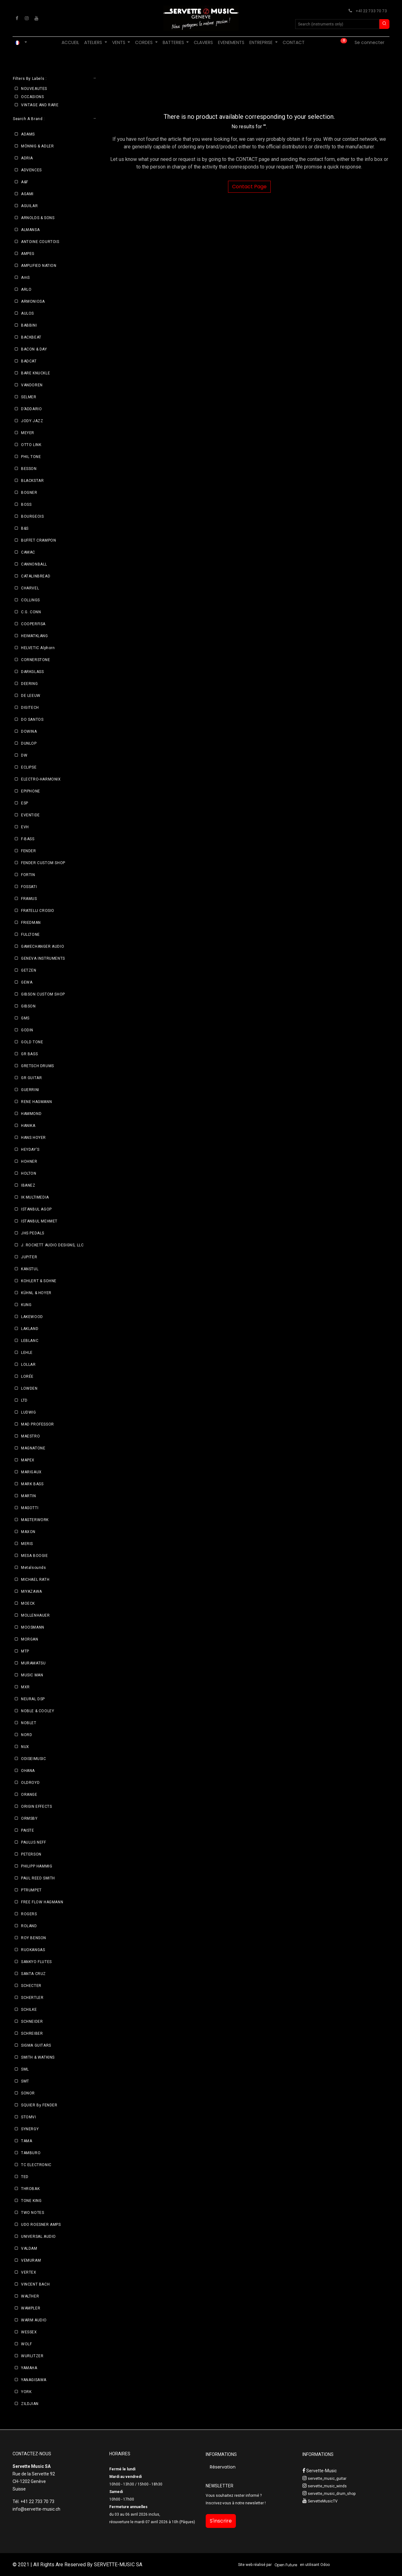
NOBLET (28, 1723)
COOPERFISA (33, 624)
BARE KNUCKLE (35, 373)
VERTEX (28, 2272)
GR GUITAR (31, 1078)
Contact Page (249, 186)
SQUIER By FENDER (39, 2105)
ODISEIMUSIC (33, 1759)
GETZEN (28, 970)
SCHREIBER (32, 2033)
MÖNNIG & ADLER (37, 146)
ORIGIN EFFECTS (36, 1806)
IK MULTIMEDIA (35, 1197)
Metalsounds (33, 1567)
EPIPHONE (30, 791)
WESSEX (29, 2332)
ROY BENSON (33, 1938)
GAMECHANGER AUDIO (42, 946)
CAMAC (28, 552)
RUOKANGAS (33, 1950)
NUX (25, 1747)
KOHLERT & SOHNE (39, 1281)
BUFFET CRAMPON (38, 540)
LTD (24, 1400)
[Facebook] (17, 18)
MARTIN (28, 1496)
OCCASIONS (32, 97)
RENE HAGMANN (36, 1102)
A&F (24, 182)
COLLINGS (30, 600)
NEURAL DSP (33, 1699)
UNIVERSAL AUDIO (38, 2236)
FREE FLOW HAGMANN (42, 1902)
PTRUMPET (31, 1890)
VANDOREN (32, 385)
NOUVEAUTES (34, 88)
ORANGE (29, 1794)
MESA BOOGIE (34, 1555)
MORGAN (29, 1639)
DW (24, 755)
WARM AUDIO (34, 2320)
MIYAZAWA (31, 1591)
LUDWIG (28, 1412)
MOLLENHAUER (35, 1615)
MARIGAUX (31, 1472)
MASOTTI (29, 1508)
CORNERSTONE (35, 660)
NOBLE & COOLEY (37, 1711)
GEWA (26, 982)
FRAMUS (29, 898)
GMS (25, 1018)
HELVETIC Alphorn (38, 648)
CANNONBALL (34, 564)
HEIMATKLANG (34, 636)
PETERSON (31, 1854)
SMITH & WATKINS (38, 2057)
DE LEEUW (31, 695)
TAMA (26, 2141)
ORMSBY (29, 1818)
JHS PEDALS (32, 1233)
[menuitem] (70, 42)
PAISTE (27, 1830)
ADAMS (28, 134)
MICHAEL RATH (35, 1579)
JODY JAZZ (32, 421)
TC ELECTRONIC (36, 2165)
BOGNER (29, 492)
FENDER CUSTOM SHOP (43, 863)
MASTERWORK (35, 1520)
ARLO (26, 289)
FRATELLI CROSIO (37, 910)
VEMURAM (31, 2260)
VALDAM (29, 2248)
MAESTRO (30, 1436)
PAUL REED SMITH (38, 1878)
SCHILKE (29, 2009)
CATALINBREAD (35, 576)
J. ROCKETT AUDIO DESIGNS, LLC (52, 1245)
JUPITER (29, 1257)
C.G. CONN (31, 612)
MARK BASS (32, 1484)
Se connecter (369, 42)
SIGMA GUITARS (36, 2045)
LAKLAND (29, 1329)
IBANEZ (28, 1185)
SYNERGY (30, 2129)
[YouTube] (36, 18)
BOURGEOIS (32, 516)
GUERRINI (30, 1090)
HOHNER (29, 1161)
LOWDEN (29, 1388)
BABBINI (29, 325)
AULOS (27, 313)
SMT (25, 2081)
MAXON (28, 1532)
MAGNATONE (33, 1448)
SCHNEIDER (32, 2021)
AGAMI (27, 194)
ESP (24, 803)
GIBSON (28, 1006)
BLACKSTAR (32, 480)
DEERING (29, 683)
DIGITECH (30, 707)
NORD (26, 1735)
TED (25, 2177)
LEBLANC (29, 1340)
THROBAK (30, 2189)
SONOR (28, 2093)
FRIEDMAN (31, 922)
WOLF (26, 2344)
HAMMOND (31, 1113)
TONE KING (31, 2200)
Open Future (285, 2565)
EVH (25, 827)
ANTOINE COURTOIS (40, 242)
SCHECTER (31, 1985)
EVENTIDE (30, 815)
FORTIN (28, 875)
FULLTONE (30, 934)
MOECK (28, 1603)
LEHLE (27, 1352)
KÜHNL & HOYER (36, 1293)
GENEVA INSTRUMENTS (43, 958)
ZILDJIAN (30, 2404)
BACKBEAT (31, 337)
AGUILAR (29, 206)
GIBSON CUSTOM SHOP (43, 994)
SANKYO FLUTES (36, 1962)
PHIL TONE (31, 457)
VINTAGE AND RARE (40, 105)
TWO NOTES (32, 2212)
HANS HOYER (33, 1137)
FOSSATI (29, 887)
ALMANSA (30, 230)
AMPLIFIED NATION (39, 265)
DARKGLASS (32, 672)
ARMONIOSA (33, 301)
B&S (25, 528)
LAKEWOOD (32, 1317)
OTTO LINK (31, 445)
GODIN (27, 1030)
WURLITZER (32, 2356)
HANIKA (28, 1125)
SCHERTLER (32, 1997)
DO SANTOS (32, 719)
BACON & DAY (34, 349)
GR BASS (29, 1054)
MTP (25, 1651)
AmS (25, 277)
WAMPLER (30, 2308)
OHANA (28, 1770)
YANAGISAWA (33, 2380)
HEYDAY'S (30, 1149)
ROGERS (29, 1914)
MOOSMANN (32, 1627)
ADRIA (27, 158)
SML (25, 2069)
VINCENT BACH (35, 2284)
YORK (26, 2392)
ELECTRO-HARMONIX (41, 779)
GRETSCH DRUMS (37, 1066)
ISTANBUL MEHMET (39, 1221)
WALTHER (30, 2296)
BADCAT (29, 361)
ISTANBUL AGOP (36, 1209)
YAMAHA (29, 2368)
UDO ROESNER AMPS (41, 2224)
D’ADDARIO (31, 409)
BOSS (26, 504)
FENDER (28, 851)
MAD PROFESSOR (37, 1424)
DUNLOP (29, 743)
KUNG (26, 1305)
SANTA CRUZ (33, 1974)
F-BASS (28, 839)
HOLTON (28, 1173)
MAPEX (28, 1460)
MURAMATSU (33, 1663)
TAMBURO (31, 2153)
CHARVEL (30, 588)
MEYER (27, 433)
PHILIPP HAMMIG (36, 1866)
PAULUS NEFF (33, 1842)
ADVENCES (31, 170)
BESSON (29, 468)
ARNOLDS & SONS (37, 218)
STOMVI (28, 2117)
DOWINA (29, 731)
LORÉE (27, 1376)
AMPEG (28, 253)
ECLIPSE (28, 767)
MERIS (27, 1544)
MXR (25, 1687)
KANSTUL (29, 1269)
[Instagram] (26, 18)
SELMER (28, 397)
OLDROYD (30, 1782)
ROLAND (29, 1926)
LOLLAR (28, 1364)
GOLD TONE (32, 1042)
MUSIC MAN (32, 1675)
